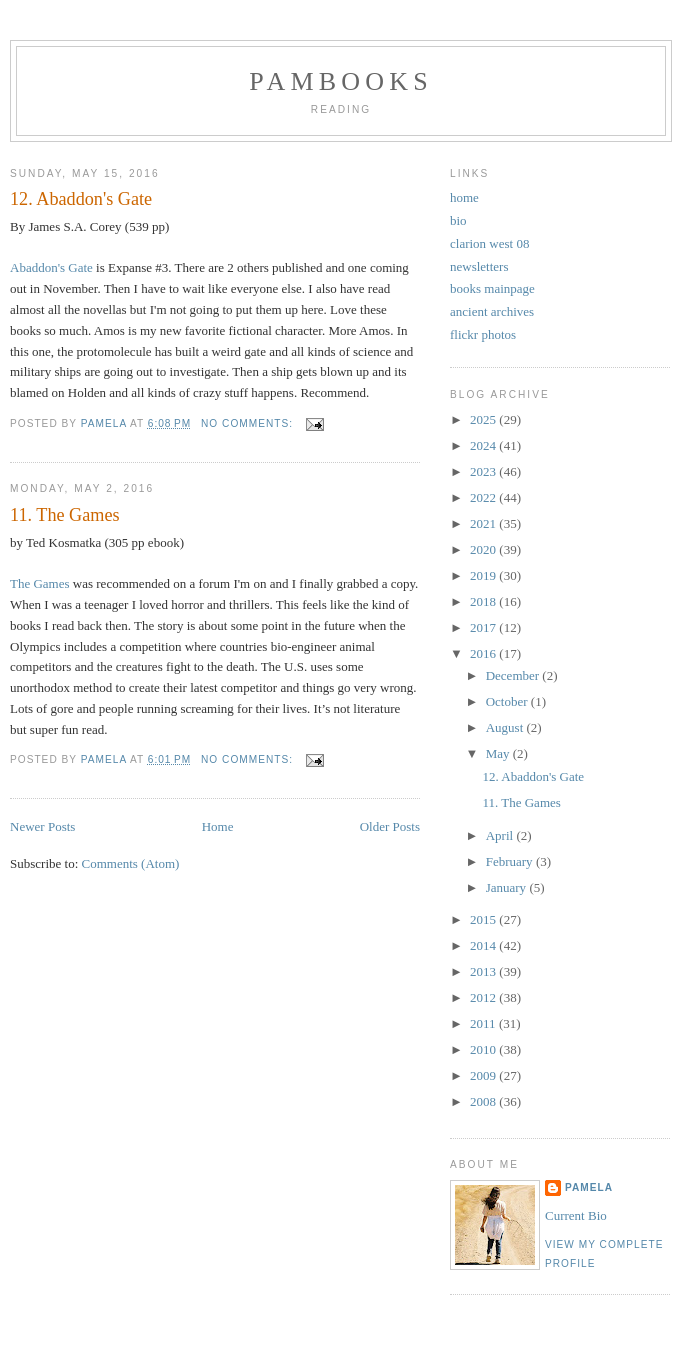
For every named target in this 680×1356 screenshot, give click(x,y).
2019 (484, 575)
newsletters (479, 266)
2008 (484, 1101)
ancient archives (492, 311)
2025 (484, 419)
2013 (484, 971)
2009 (484, 1075)
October (508, 701)
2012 (484, 997)
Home (218, 826)
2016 (484, 653)
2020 (484, 549)
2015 (484, 919)
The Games (40, 583)
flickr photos (483, 334)
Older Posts (390, 826)
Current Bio (576, 1215)
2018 (484, 601)
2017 (484, 627)
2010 (484, 1049)
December (514, 675)
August (506, 727)
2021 (484, 523)
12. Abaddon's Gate (81, 199)
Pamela (589, 1187)
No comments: (249, 423)
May (499, 753)
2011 (484, 1023)
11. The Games (65, 515)
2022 (484, 497)
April (501, 835)
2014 (484, 945)
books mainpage (492, 288)
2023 (484, 471)
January (508, 887)
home (464, 197)
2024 (484, 445)
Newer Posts (42, 826)
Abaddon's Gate (51, 267)
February (511, 861)
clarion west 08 (489, 243)
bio (458, 220)
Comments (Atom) (131, 863)
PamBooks (341, 81)
